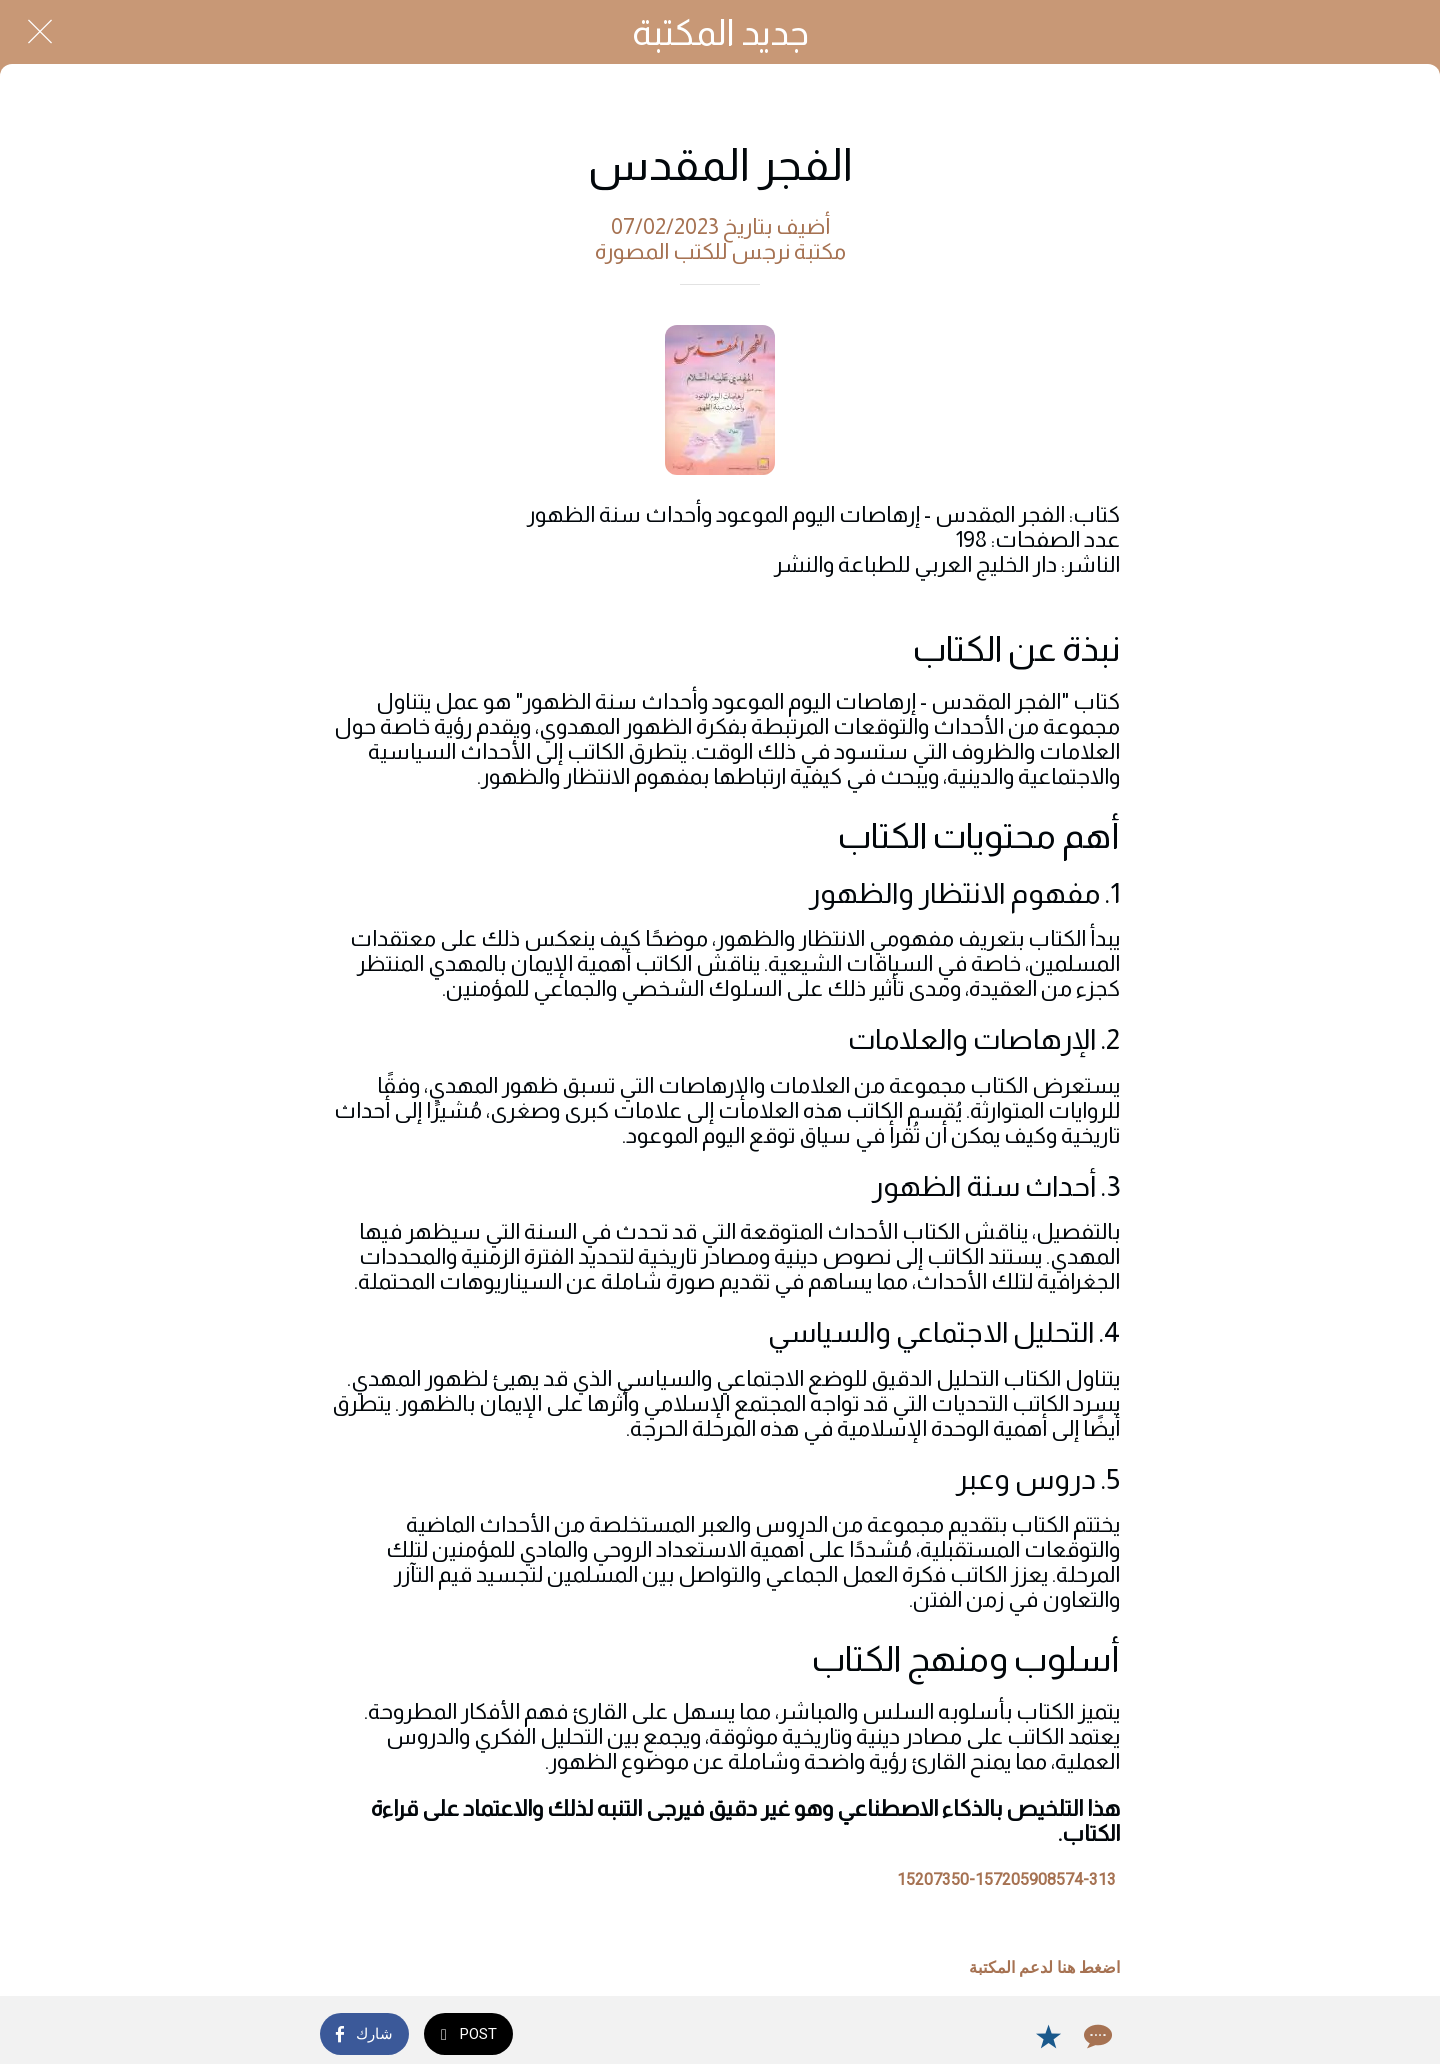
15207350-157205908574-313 (1006, 1879)
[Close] (40, 32)
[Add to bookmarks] (1048, 2036)
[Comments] (1096, 2036)
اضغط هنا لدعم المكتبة (1044, 1967)
